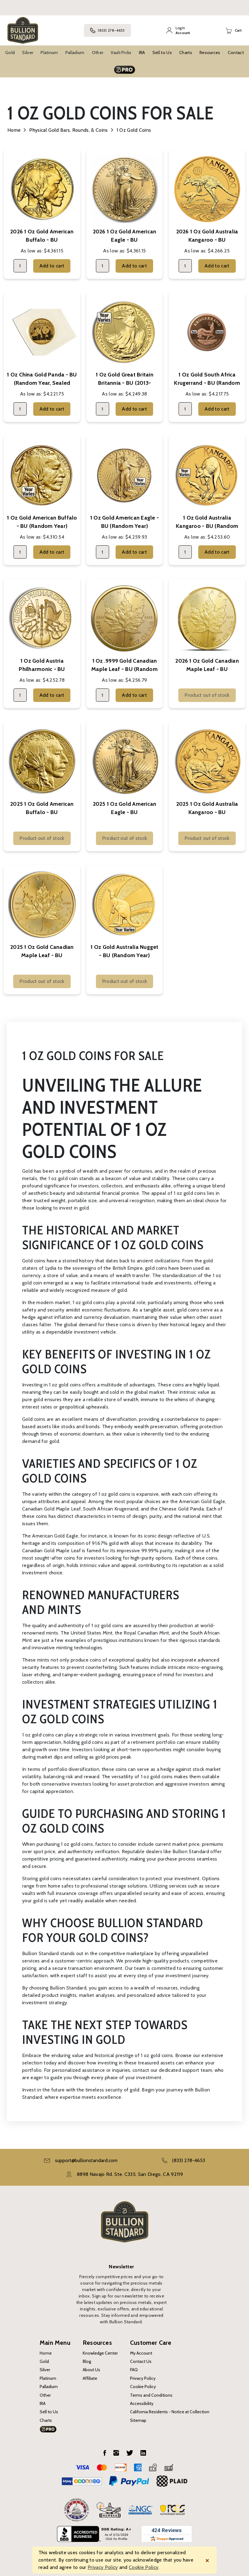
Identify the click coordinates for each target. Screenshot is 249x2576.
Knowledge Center (100, 2353)
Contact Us (141, 2361)
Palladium (75, 52)
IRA (142, 52)
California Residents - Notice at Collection (169, 2411)
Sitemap (138, 2420)
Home (14, 130)
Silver (27, 52)
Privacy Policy (143, 2378)
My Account (141, 2353)
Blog (87, 2361)
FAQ (134, 2369)
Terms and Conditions (151, 2395)
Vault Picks (121, 52)
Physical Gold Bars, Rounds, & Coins (68, 130)
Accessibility (141, 2403)
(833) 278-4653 (107, 30)
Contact (236, 52)
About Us (91, 2369)
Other (98, 52)
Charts (185, 52)
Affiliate (90, 2378)
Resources (210, 52)
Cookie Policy (143, 2386)
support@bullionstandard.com (86, 2160)
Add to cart (52, 266)
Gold (10, 52)
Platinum (49, 52)
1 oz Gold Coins (134, 130)
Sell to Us (162, 52)
